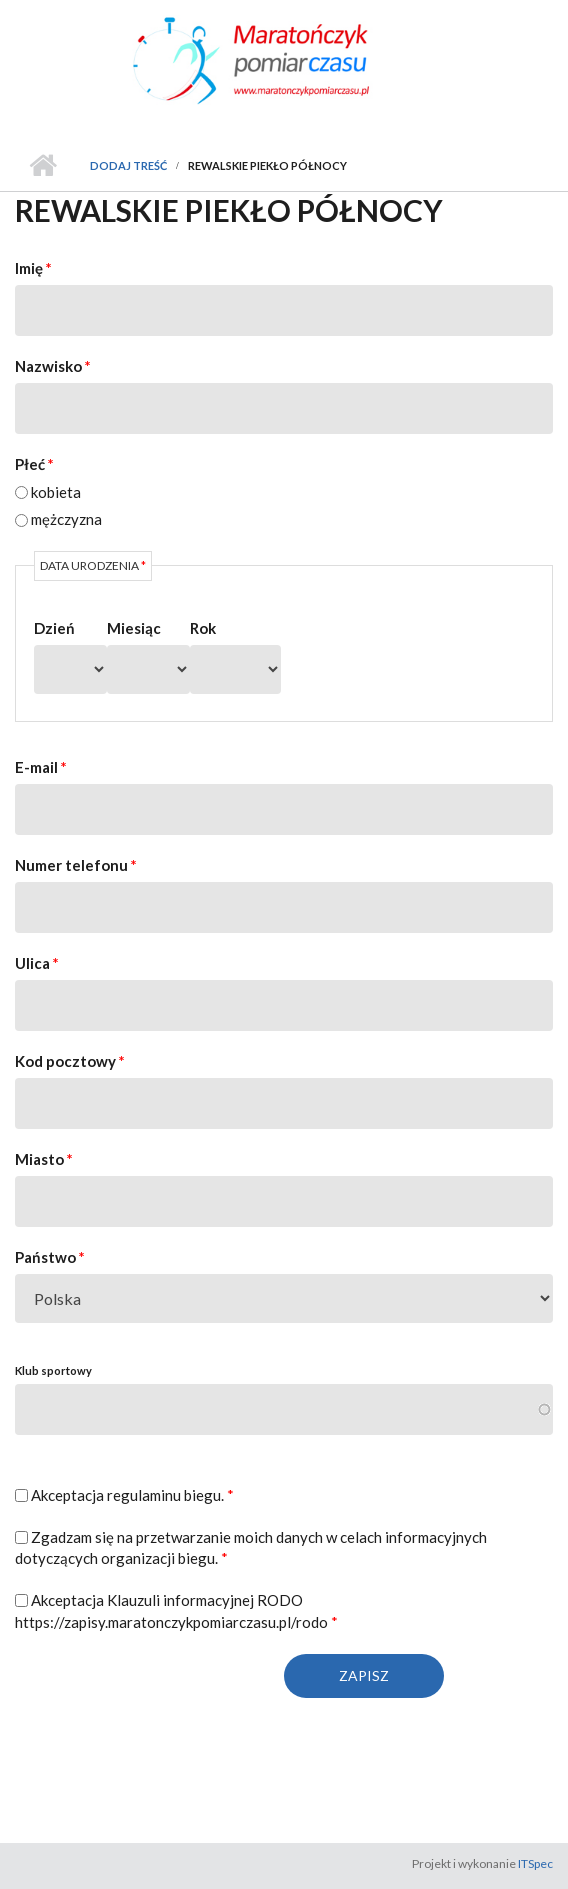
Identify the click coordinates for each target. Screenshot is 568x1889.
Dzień (54, 628)
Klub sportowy (53, 1370)
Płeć (34, 464)
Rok (203, 628)
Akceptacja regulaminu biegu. (132, 1495)
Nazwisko (53, 366)
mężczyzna (66, 519)
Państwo (50, 1257)
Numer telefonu (76, 865)
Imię (33, 268)
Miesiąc (134, 628)
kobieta (56, 492)
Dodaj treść (128, 165)
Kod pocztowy (70, 1061)
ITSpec (535, 1863)
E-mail (41, 767)
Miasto (44, 1159)
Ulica (37, 963)
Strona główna (42, 166)
